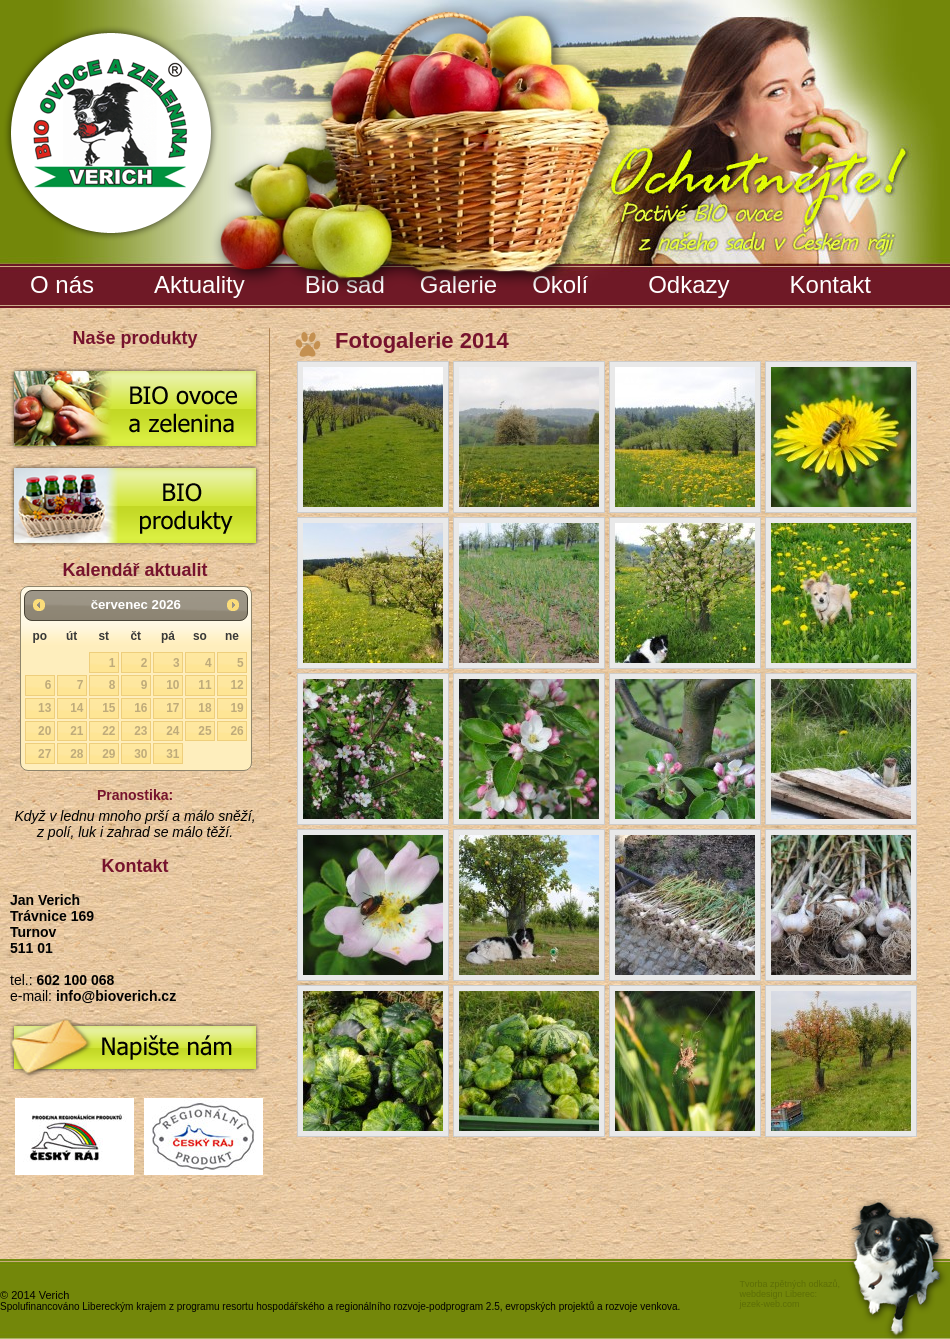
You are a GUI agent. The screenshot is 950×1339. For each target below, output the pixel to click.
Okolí (560, 284)
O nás (62, 284)
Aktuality (199, 284)
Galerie (461, 281)
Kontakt (830, 284)
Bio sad (347, 281)
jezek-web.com (769, 1304)
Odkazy (688, 284)
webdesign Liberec (776, 1294)
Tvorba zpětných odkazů (788, 1284)
